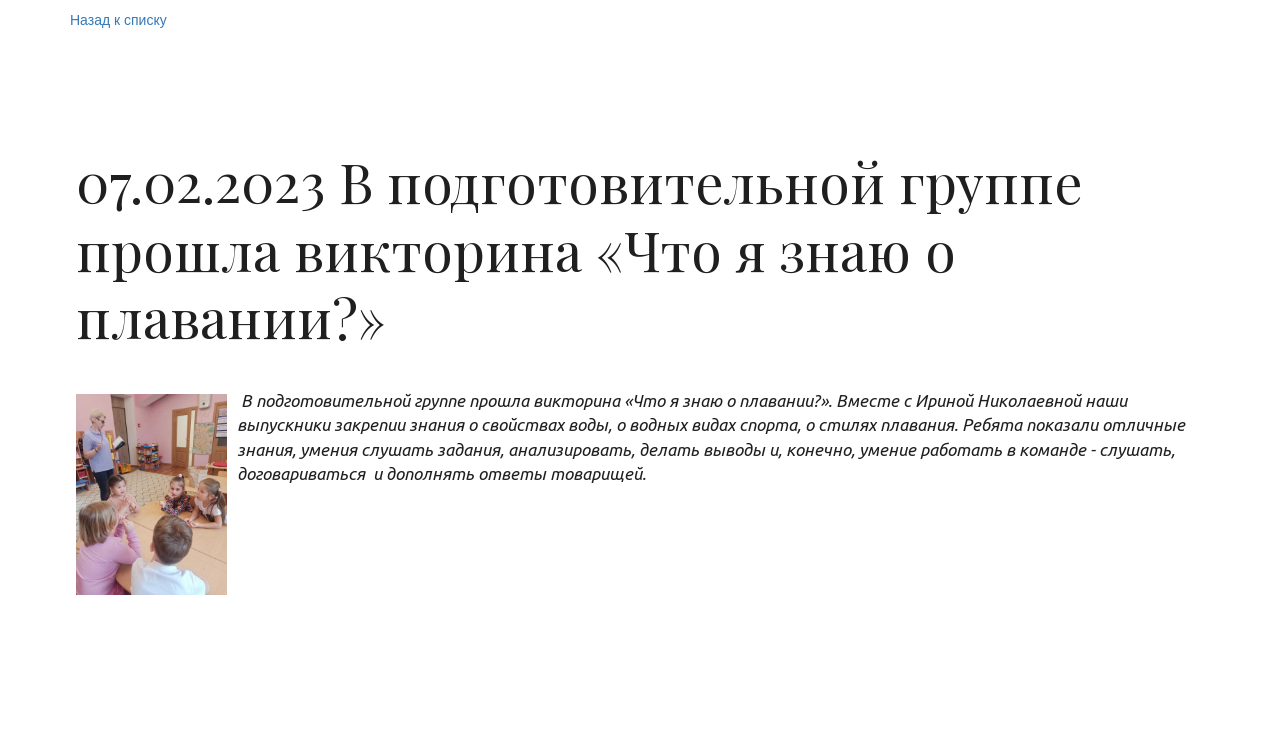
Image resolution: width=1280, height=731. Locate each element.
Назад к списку (118, 20)
